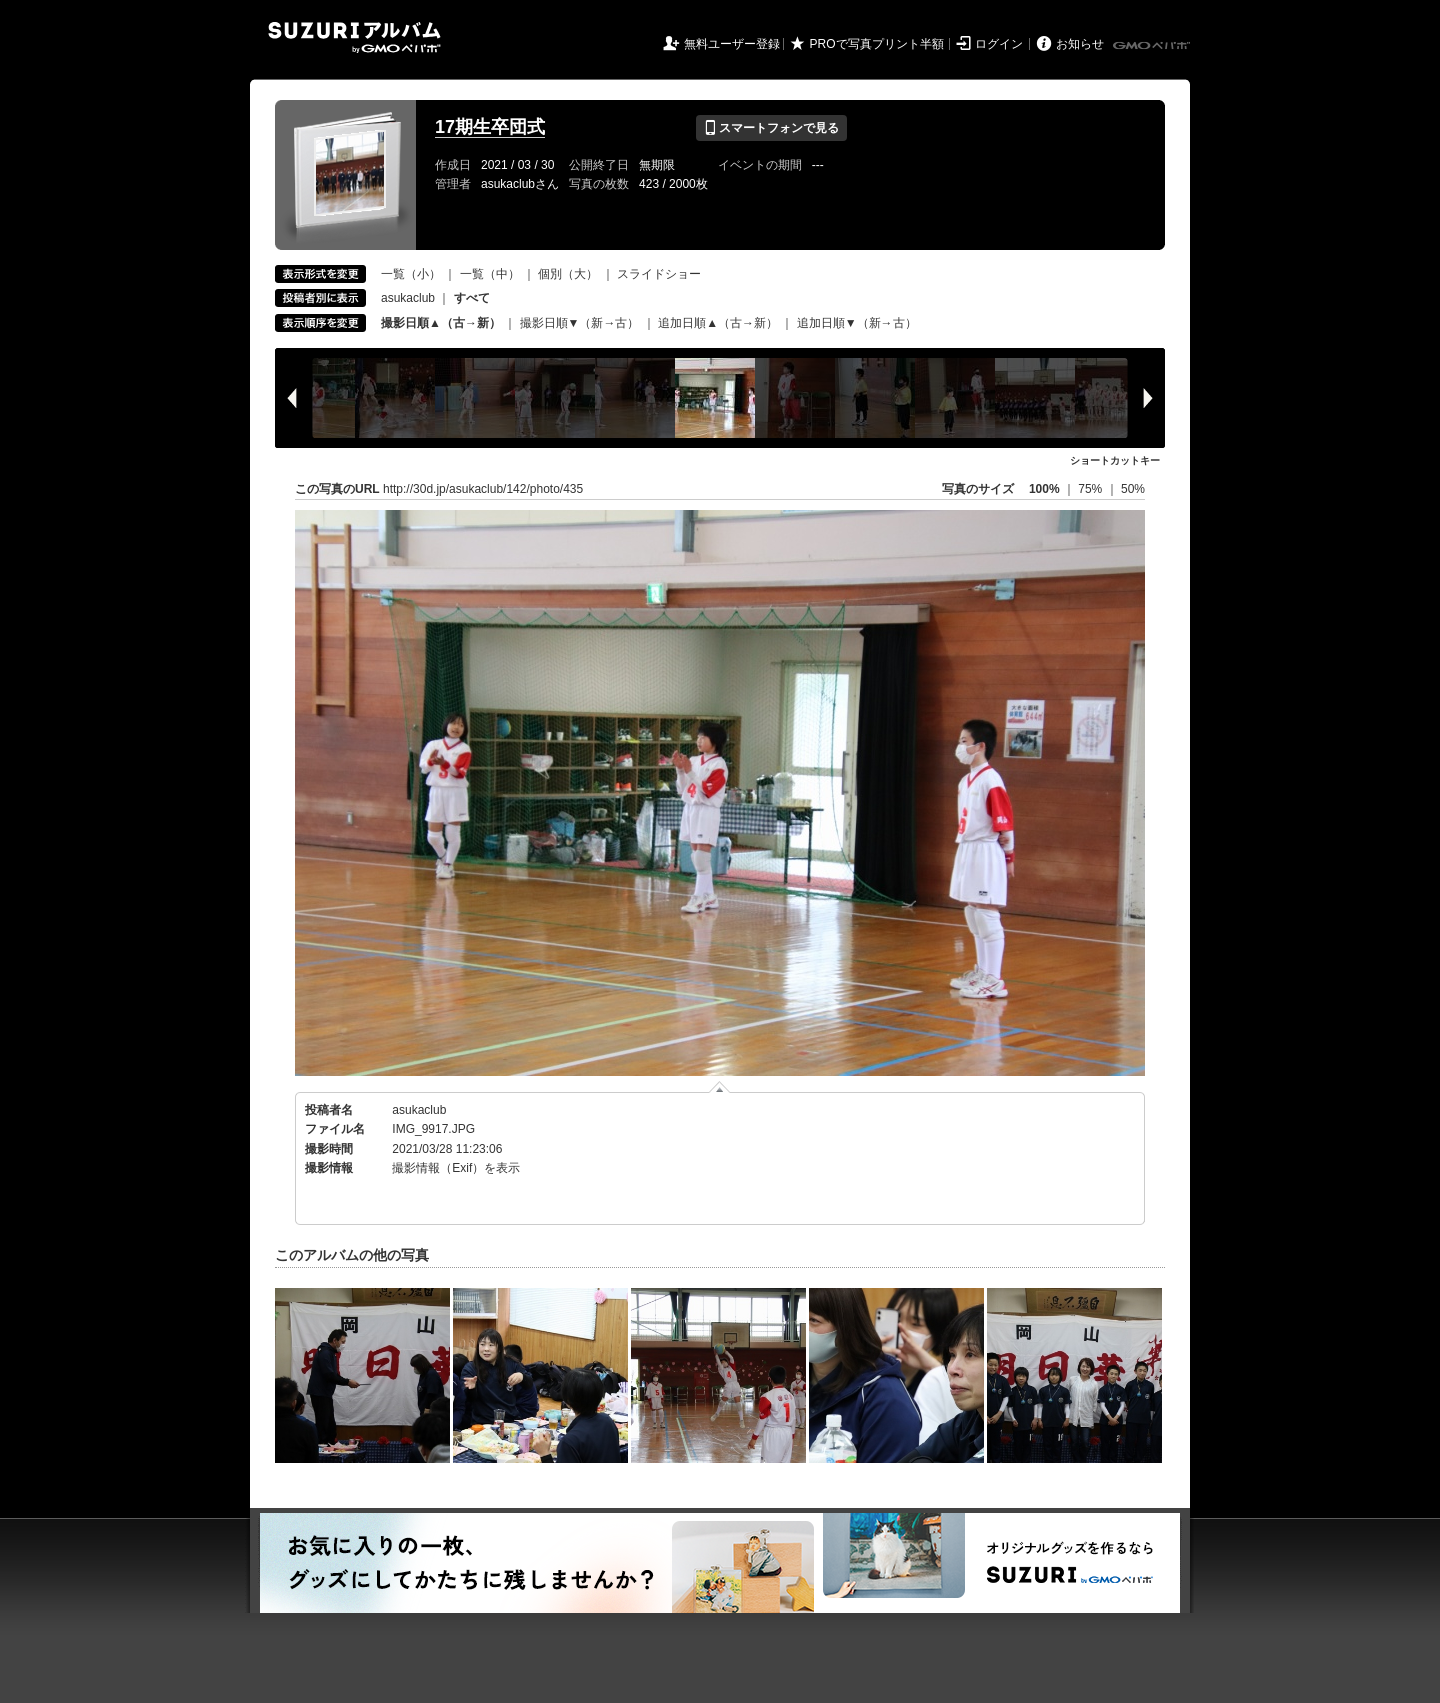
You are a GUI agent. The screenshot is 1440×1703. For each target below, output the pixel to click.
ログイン (999, 44)
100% (1044, 489)
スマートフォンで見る (771, 128)
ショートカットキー (1115, 460)
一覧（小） (411, 274)
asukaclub (408, 298)
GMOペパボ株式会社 (1153, 46)
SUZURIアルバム (354, 37)
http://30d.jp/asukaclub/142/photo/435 (483, 489)
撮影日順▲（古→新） (441, 323)
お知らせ (1080, 44)
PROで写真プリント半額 (877, 44)
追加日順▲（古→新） (718, 323)
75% (1091, 489)
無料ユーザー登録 (732, 44)
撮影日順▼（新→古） (580, 323)
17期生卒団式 (490, 127)
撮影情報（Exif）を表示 (456, 1168)
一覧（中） (490, 274)
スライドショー (659, 274)
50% (1133, 489)
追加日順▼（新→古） (857, 323)
